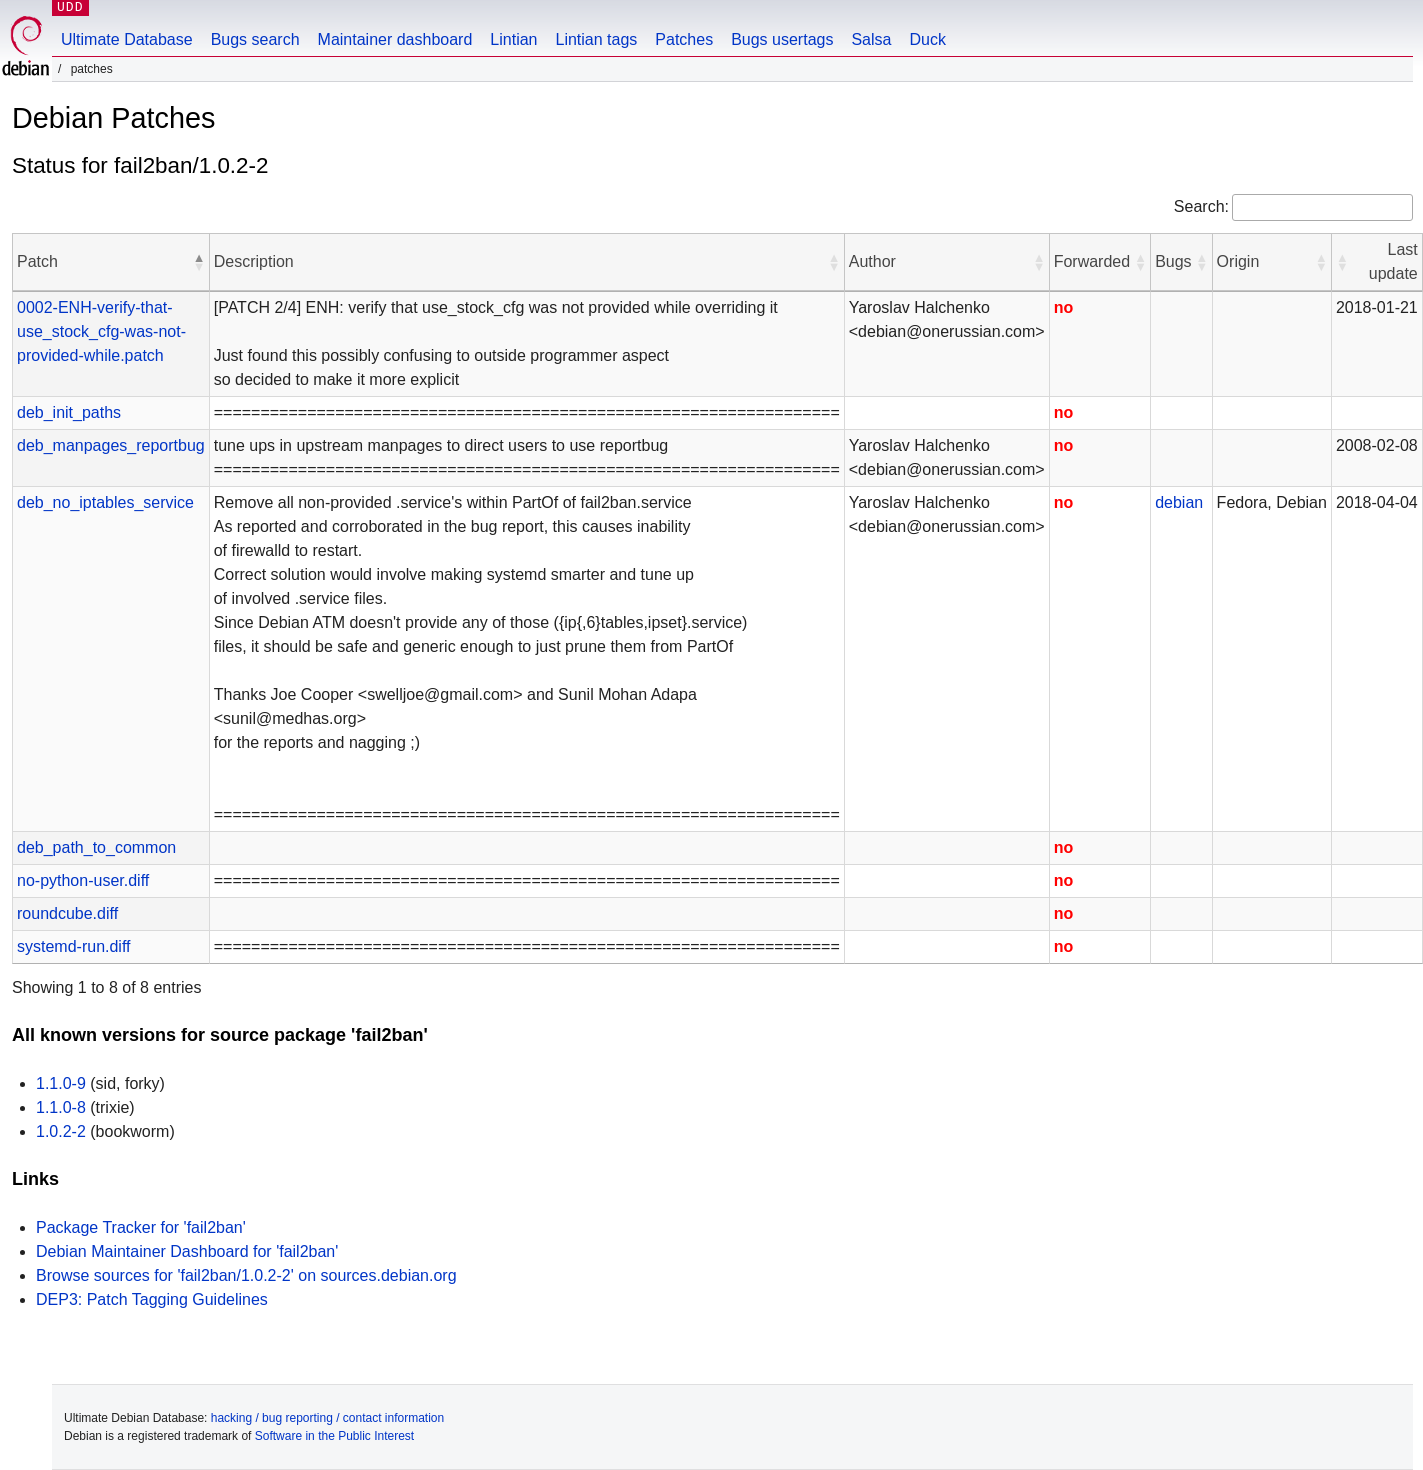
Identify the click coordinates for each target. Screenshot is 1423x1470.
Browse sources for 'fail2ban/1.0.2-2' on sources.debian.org (246, 1275)
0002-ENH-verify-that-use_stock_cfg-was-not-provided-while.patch (101, 331)
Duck (927, 39)
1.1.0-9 (61, 1083)
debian (1179, 502)
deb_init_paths (69, 412)
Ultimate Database (127, 39)
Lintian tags (596, 39)
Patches (684, 39)
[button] (199, 262)
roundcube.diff (67, 913)
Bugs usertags (782, 39)
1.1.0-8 (61, 1107)
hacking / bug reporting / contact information (327, 1418)
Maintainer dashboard (395, 39)
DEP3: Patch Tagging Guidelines (152, 1299)
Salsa (871, 39)
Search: (1201, 206)
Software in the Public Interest (334, 1436)
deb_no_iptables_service (105, 502)
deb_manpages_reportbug (111, 445)
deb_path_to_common (96, 847)
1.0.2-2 (61, 1131)
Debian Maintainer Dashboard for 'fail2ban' (187, 1251)
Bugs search (255, 39)
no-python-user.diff (83, 880)
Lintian (513, 39)
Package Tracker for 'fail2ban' (141, 1227)
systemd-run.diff (74, 946)
